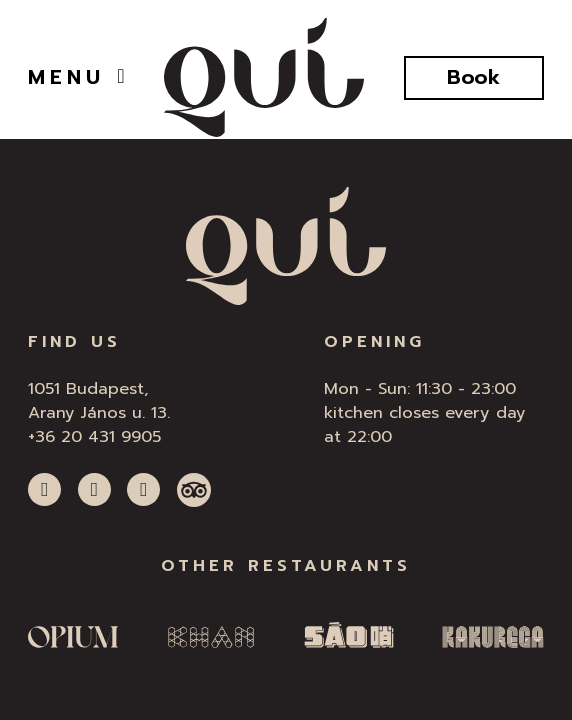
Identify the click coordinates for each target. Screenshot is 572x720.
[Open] (120, 76)
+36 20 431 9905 (94, 436)
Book (473, 77)
